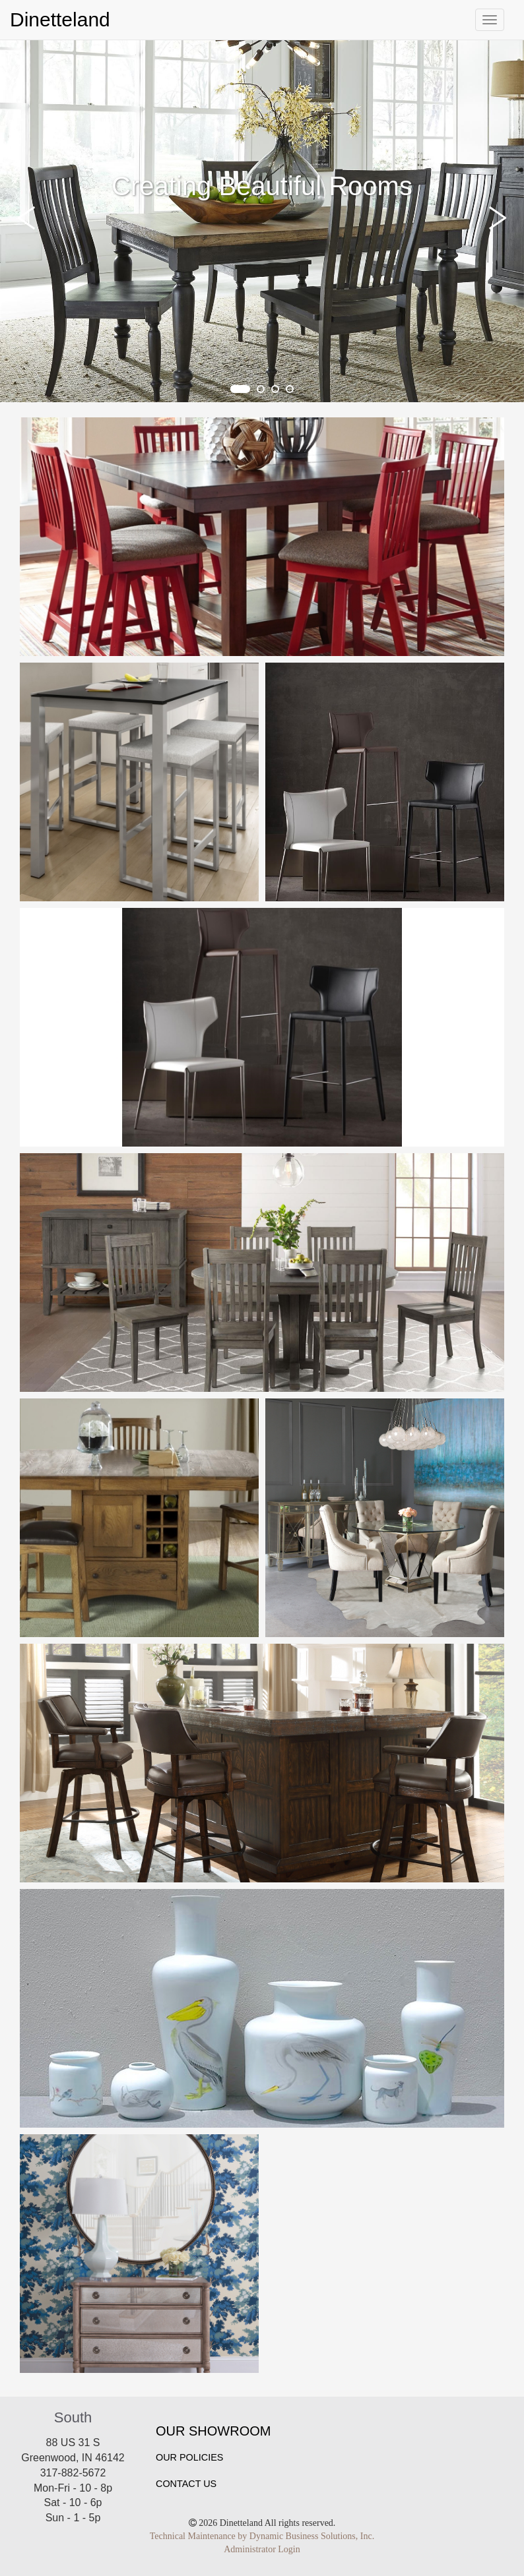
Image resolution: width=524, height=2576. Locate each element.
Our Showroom (213, 2431)
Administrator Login (262, 2549)
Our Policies (189, 2457)
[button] (29, 218)
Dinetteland (60, 19)
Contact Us (186, 2483)
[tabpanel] (262, 221)
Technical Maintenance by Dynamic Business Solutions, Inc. (262, 2536)
